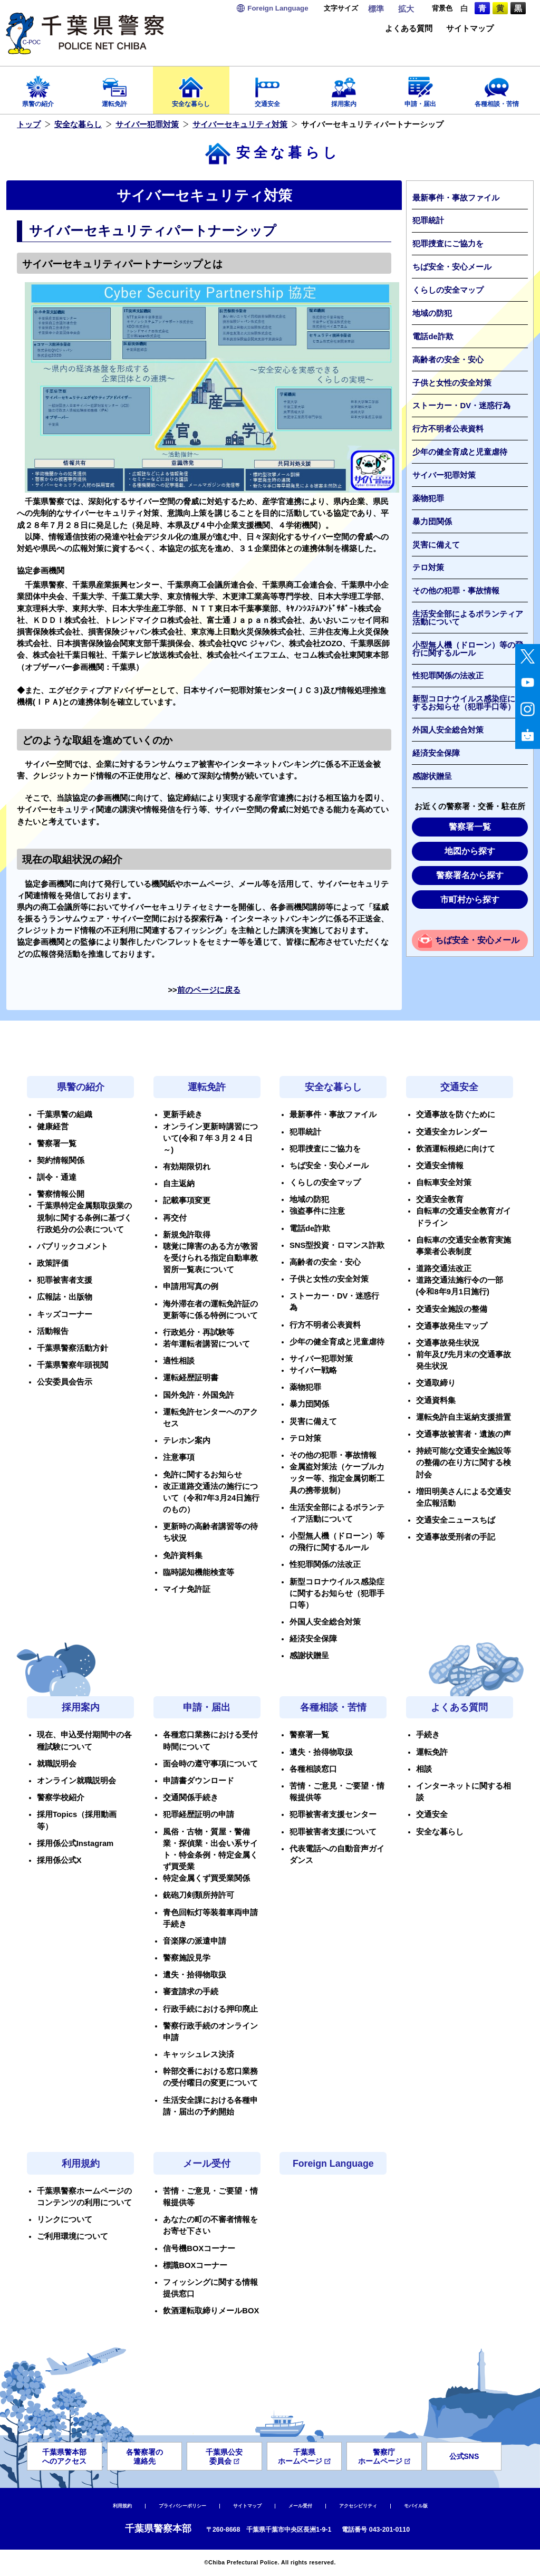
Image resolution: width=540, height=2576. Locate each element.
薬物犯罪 (428, 498)
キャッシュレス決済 (198, 2054)
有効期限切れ (186, 1166)
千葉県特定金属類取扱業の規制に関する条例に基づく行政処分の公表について (84, 1217)
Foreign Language (333, 2163)
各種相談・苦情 (496, 88)
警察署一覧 (470, 826)
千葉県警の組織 (64, 1114)
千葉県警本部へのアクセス (64, 2456)
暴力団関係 (432, 521)
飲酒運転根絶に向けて (455, 1149)
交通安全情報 (440, 1165)
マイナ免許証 (186, 1589)
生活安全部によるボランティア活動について (467, 618)
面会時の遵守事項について (210, 1764)
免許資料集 (182, 1555)
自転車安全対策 (443, 1182)
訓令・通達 (56, 1177)
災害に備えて (436, 545)
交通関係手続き (190, 1797)
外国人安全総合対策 (448, 730)
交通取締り (436, 1383)
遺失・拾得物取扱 (194, 1975)
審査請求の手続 (190, 1991)
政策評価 (53, 1263)
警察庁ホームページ (384, 2456)
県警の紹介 (38, 88)
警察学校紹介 (60, 1797)
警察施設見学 (186, 1958)
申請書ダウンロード (198, 1780)
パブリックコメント (72, 1246)
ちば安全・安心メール (451, 267)
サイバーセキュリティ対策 (239, 124)
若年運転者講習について (206, 1344)
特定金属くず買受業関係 (206, 1878)
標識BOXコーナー (195, 2265)
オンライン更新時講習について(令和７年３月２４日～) (210, 1138)
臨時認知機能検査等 (198, 1572)
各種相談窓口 (313, 1769)
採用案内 (344, 88)
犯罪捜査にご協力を (448, 243)
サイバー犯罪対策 (147, 124)
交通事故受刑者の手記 (455, 1537)
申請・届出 (420, 88)
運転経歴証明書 (190, 1377)
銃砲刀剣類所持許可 (198, 1895)
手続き (428, 1735)
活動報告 (53, 1331)
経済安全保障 (436, 753)
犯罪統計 (428, 220)
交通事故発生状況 (447, 1343)
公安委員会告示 (64, 1382)
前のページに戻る (208, 990)
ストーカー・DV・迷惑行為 (461, 405)
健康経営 (53, 1126)
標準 (376, 9)
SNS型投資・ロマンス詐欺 (337, 1245)
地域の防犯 (432, 313)
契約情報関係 (60, 1160)
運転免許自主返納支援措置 (463, 1417)
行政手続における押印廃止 (210, 2009)
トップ (29, 124)
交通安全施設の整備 (451, 1309)
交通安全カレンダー (451, 1132)
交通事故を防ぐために (455, 1114)
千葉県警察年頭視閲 (72, 1365)
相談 (424, 1769)
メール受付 (206, 2163)
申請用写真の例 (190, 1286)
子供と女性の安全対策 (451, 383)
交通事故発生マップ (451, 1326)
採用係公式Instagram (75, 1843)
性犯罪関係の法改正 (448, 675)
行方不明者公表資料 (448, 429)
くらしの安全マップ (448, 290)
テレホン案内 (186, 1440)
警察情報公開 (60, 1194)
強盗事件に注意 (317, 1211)
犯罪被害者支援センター (333, 1814)
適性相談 (179, 1361)
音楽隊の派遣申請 (194, 1941)
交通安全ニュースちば (455, 1520)
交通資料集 (436, 1400)
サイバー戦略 (313, 1370)
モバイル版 (416, 2505)
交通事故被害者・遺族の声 (463, 1434)
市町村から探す (469, 899)
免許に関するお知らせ (202, 1474)
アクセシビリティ (358, 2505)
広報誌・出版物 (64, 1297)
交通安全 (267, 88)
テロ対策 (428, 567)
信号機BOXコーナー (199, 2248)
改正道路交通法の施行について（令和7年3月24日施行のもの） (211, 1498)
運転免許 (114, 88)
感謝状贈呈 (432, 776)
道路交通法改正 (443, 1268)
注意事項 (179, 1457)
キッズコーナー (64, 1314)
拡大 (406, 9)
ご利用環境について (72, 2236)
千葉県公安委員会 (224, 2456)
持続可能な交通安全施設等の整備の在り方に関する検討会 (463, 1462)
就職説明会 (56, 1764)
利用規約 (81, 2163)
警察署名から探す (470, 875)
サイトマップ (470, 29)
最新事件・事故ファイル (455, 198)
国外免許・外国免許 (198, 1395)
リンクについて (64, 2219)
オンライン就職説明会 (76, 1780)
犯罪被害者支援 (64, 1280)
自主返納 (179, 1183)
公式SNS (464, 2456)
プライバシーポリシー (182, 2505)
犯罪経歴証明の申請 (198, 1814)
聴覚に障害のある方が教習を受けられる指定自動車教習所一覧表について (210, 1258)
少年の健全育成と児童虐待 (459, 452)
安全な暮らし (191, 88)
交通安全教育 (440, 1199)
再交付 (175, 1218)
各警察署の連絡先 (144, 2456)
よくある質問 (408, 29)
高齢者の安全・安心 (448, 359)
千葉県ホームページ (304, 2456)
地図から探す (470, 851)
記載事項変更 (186, 1200)
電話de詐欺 (432, 336)
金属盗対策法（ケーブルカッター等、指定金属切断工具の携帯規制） (337, 1478)
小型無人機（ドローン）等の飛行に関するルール (467, 649)
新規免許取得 (186, 1235)
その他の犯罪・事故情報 (455, 591)
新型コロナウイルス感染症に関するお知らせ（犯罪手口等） (467, 703)
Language (277, 8)
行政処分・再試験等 (198, 1332)
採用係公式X (59, 1860)
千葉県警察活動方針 (72, 1348)
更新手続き (182, 1114)
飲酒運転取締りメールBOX (211, 2310)
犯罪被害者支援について (333, 1832)
